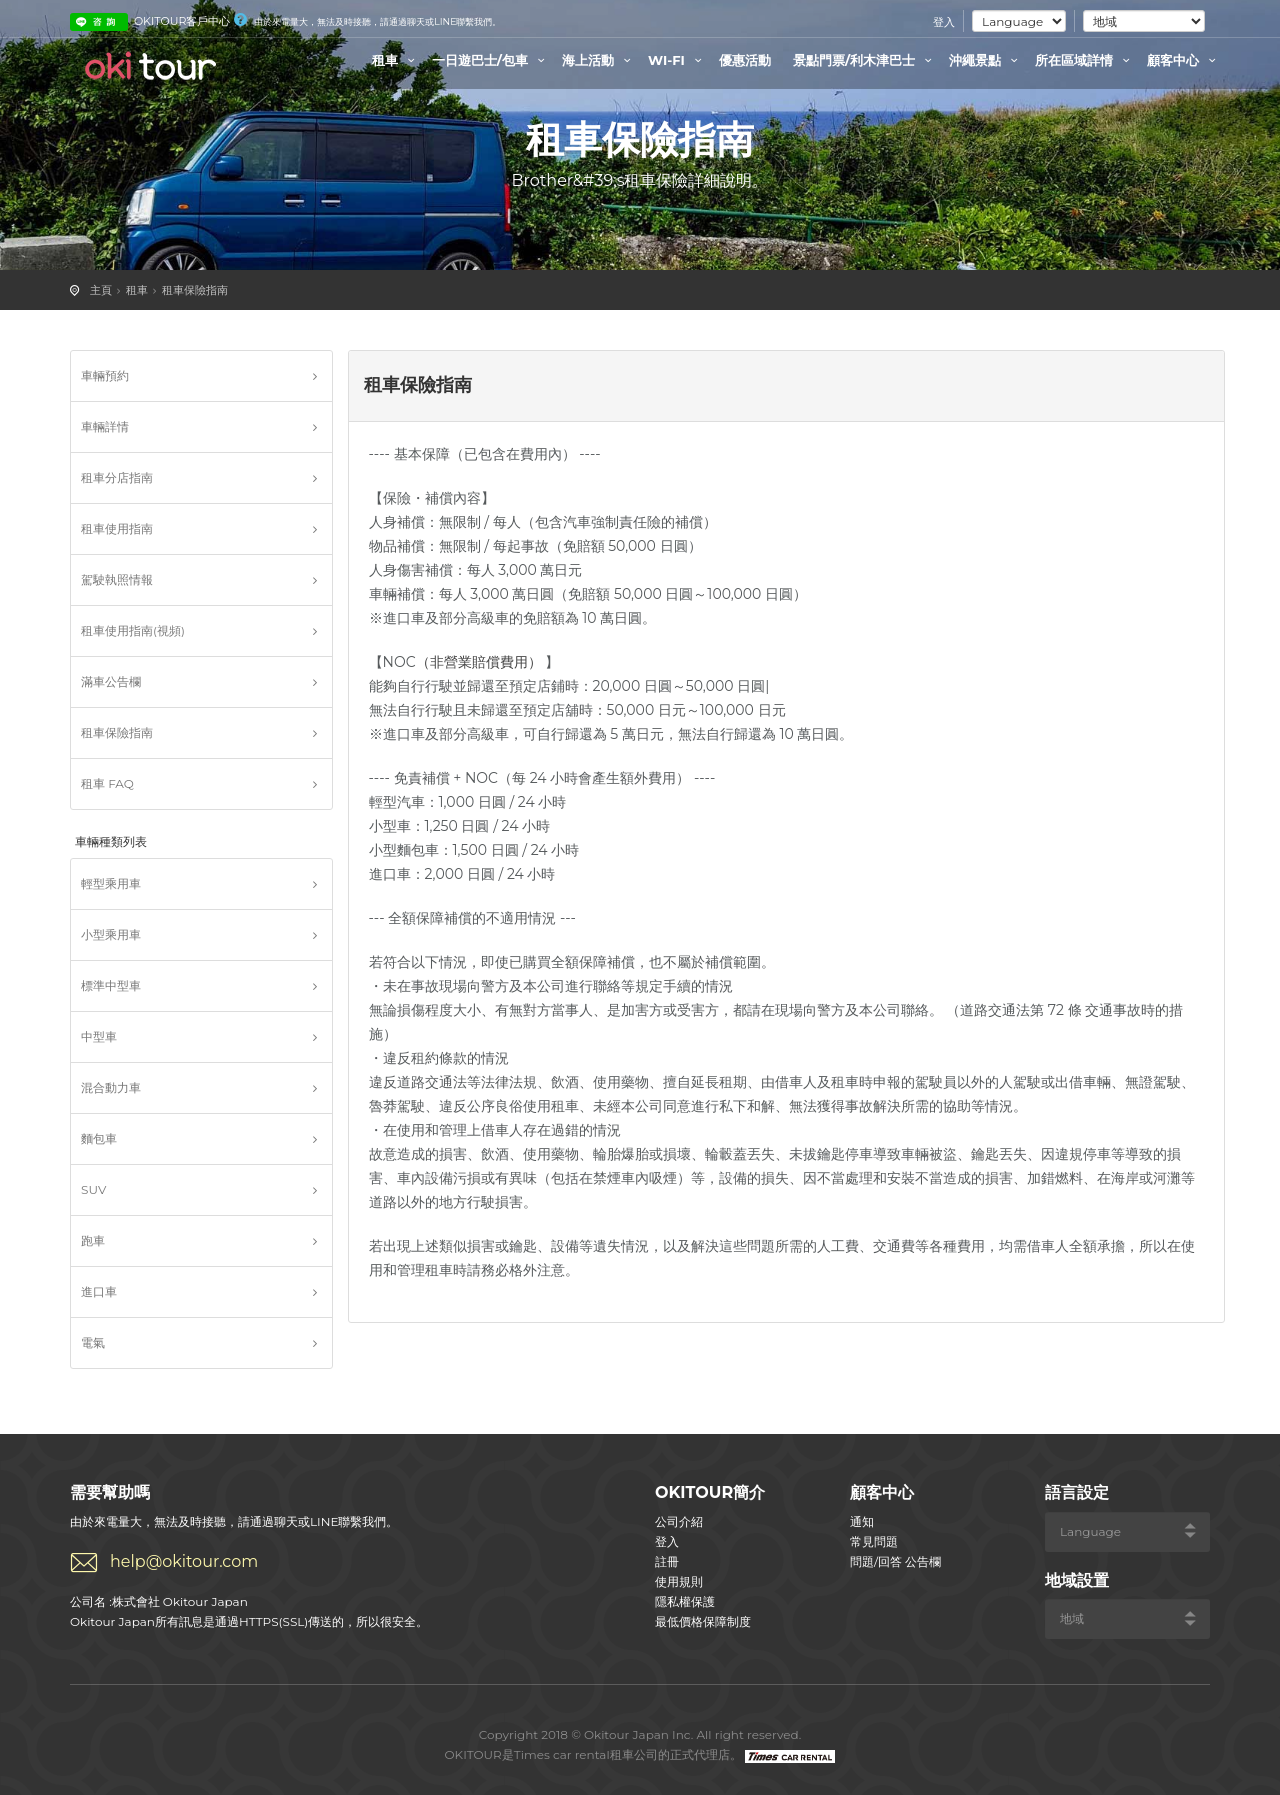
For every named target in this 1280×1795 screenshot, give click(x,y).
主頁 (101, 290)
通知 (862, 1521)
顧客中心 (1184, 60)
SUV (93, 1189)
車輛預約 (105, 375)
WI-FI (677, 60)
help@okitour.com (184, 1561)
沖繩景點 (986, 60)
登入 (944, 22)
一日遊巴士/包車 (491, 60)
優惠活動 (745, 60)
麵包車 (99, 1138)
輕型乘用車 (111, 883)
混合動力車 (111, 1087)
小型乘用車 (111, 934)
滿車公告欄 (111, 681)
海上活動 (599, 60)
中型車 (99, 1036)
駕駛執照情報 (117, 579)
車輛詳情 (105, 426)
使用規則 (679, 1581)
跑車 (93, 1240)
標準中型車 (111, 985)
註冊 (667, 1561)
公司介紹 (679, 1521)
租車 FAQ (107, 783)
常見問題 (874, 1541)
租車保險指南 (195, 290)
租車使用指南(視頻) (133, 630)
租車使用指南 (117, 528)
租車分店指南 (117, 477)
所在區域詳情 (1085, 60)
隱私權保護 (685, 1601)
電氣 (93, 1342)
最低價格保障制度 (703, 1621)
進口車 (99, 1291)
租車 (396, 60)
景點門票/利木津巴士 (865, 60)
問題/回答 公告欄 (895, 1561)
